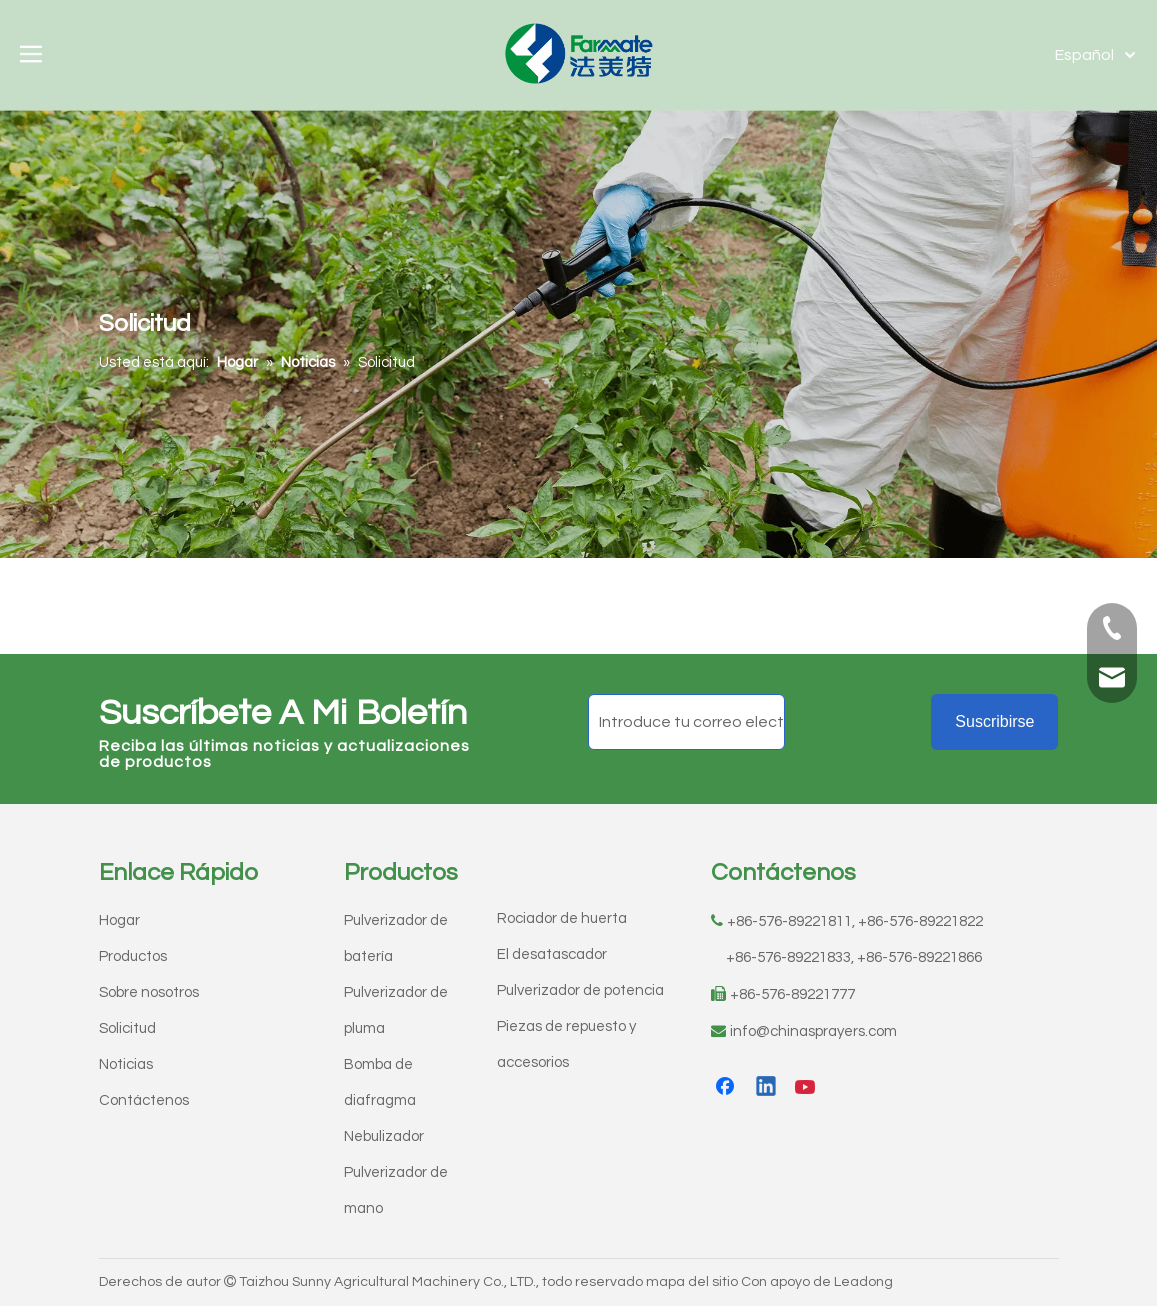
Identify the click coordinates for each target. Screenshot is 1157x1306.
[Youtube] (807, 1088)
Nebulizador (384, 1136)
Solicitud (127, 1028)
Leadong (863, 1282)
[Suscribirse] (994, 722)
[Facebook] (727, 1088)
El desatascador (552, 954)
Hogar (119, 920)
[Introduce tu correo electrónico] (686, 722)
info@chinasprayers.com (813, 1031)
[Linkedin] (767, 1088)
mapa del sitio (692, 1282)
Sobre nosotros (149, 992)
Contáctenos (144, 1100)
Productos (133, 956)
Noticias (126, 1064)
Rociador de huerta (562, 918)
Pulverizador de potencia (580, 990)
